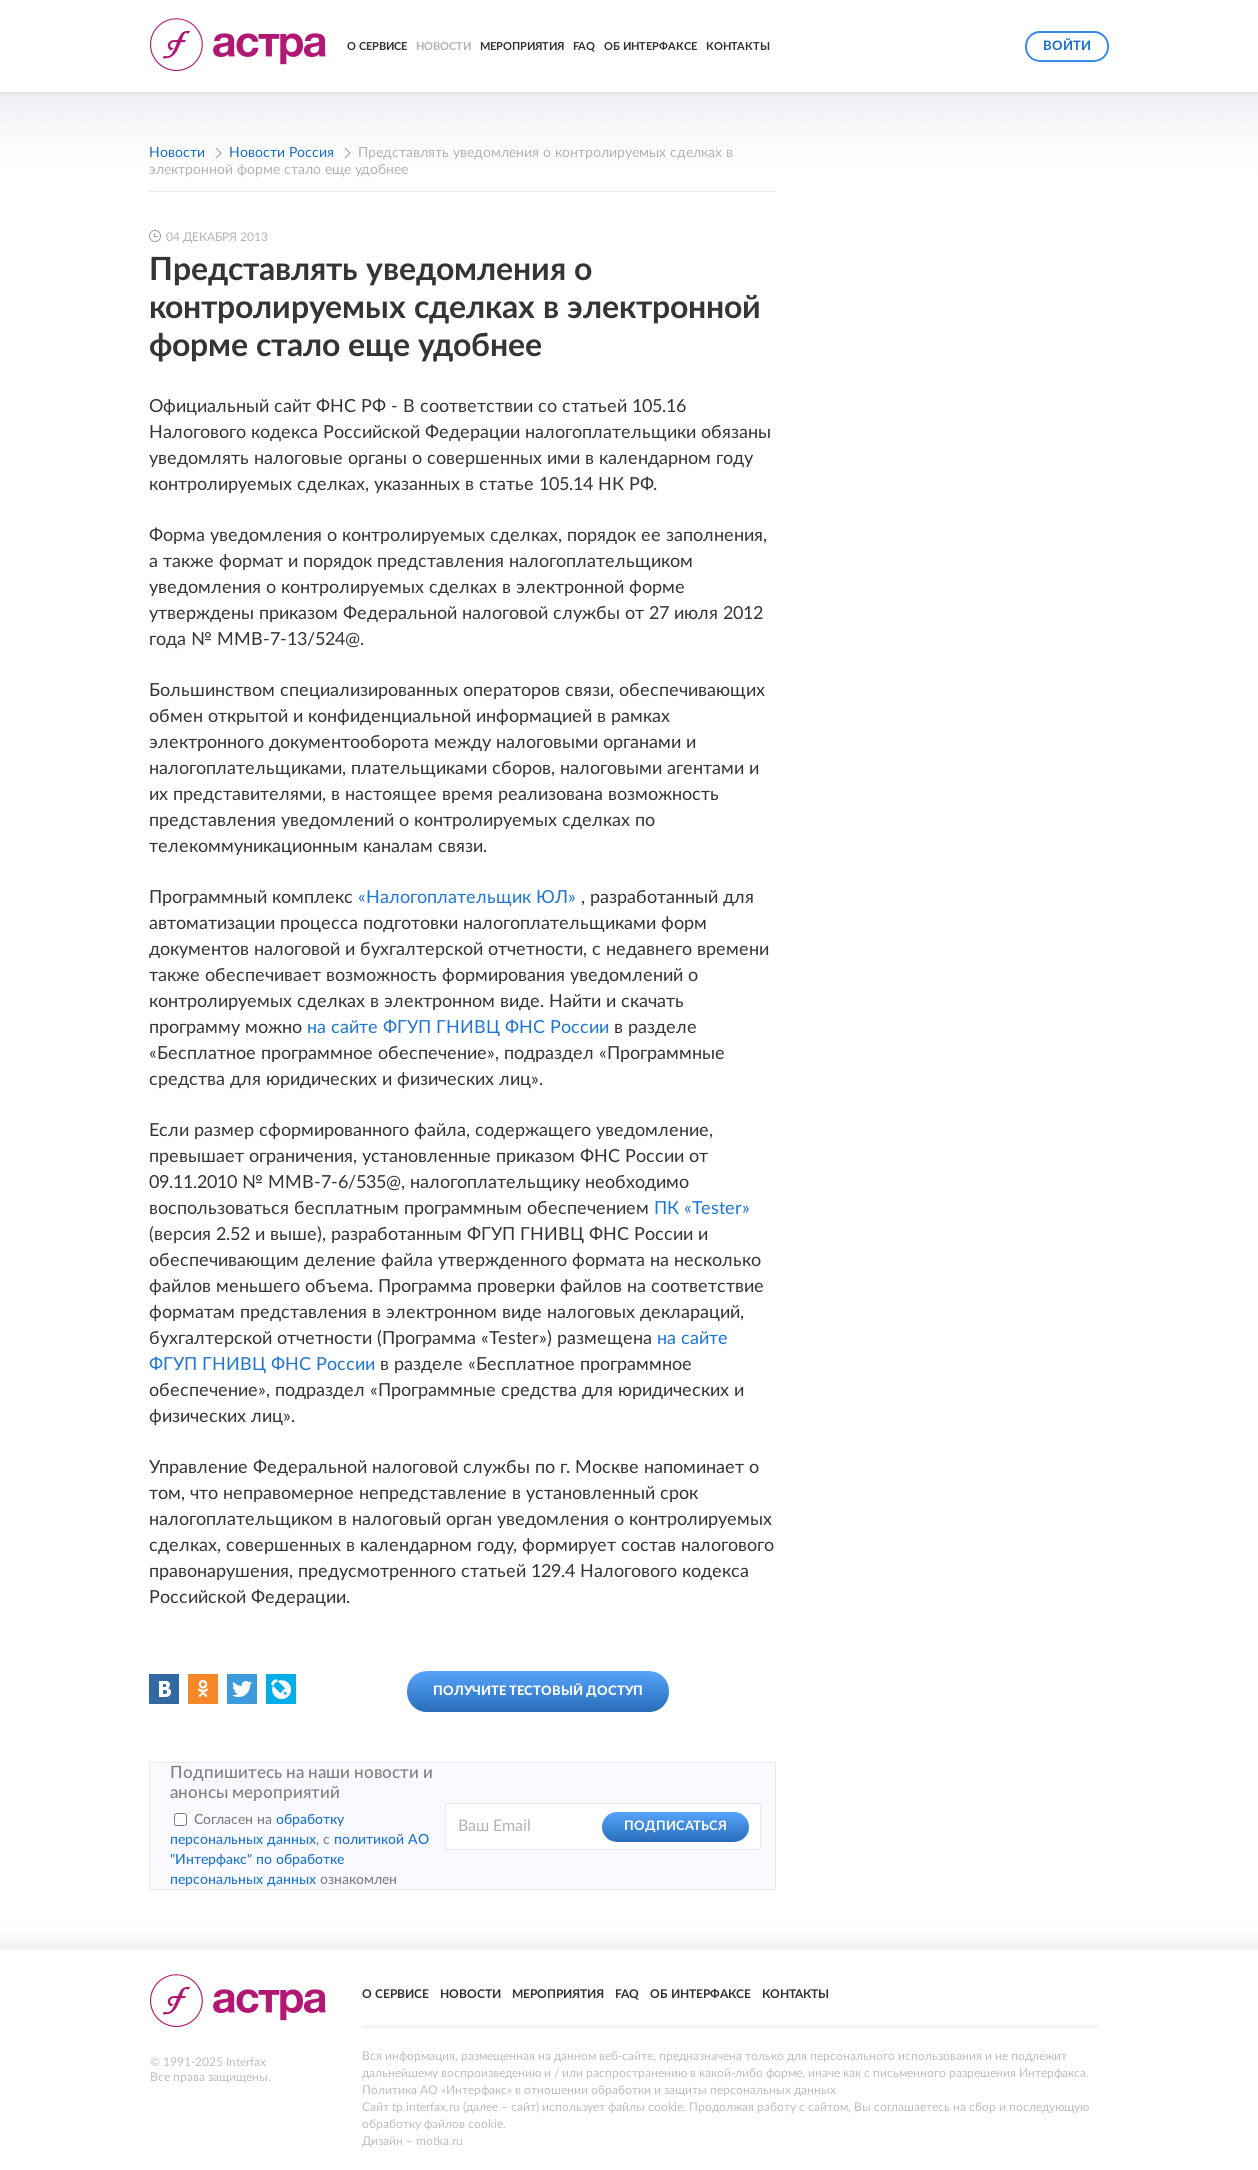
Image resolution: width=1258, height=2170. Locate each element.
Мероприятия (522, 46)
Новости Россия (281, 153)
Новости (443, 46)
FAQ (584, 46)
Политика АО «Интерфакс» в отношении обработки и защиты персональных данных (599, 2090)
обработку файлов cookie (432, 2124)
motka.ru (439, 2141)
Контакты (738, 46)
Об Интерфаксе (650, 46)
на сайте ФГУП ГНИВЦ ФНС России (460, 1028)
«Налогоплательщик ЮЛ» (469, 898)
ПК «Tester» (702, 1209)
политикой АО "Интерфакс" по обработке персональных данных (299, 1860)
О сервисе (377, 46)
